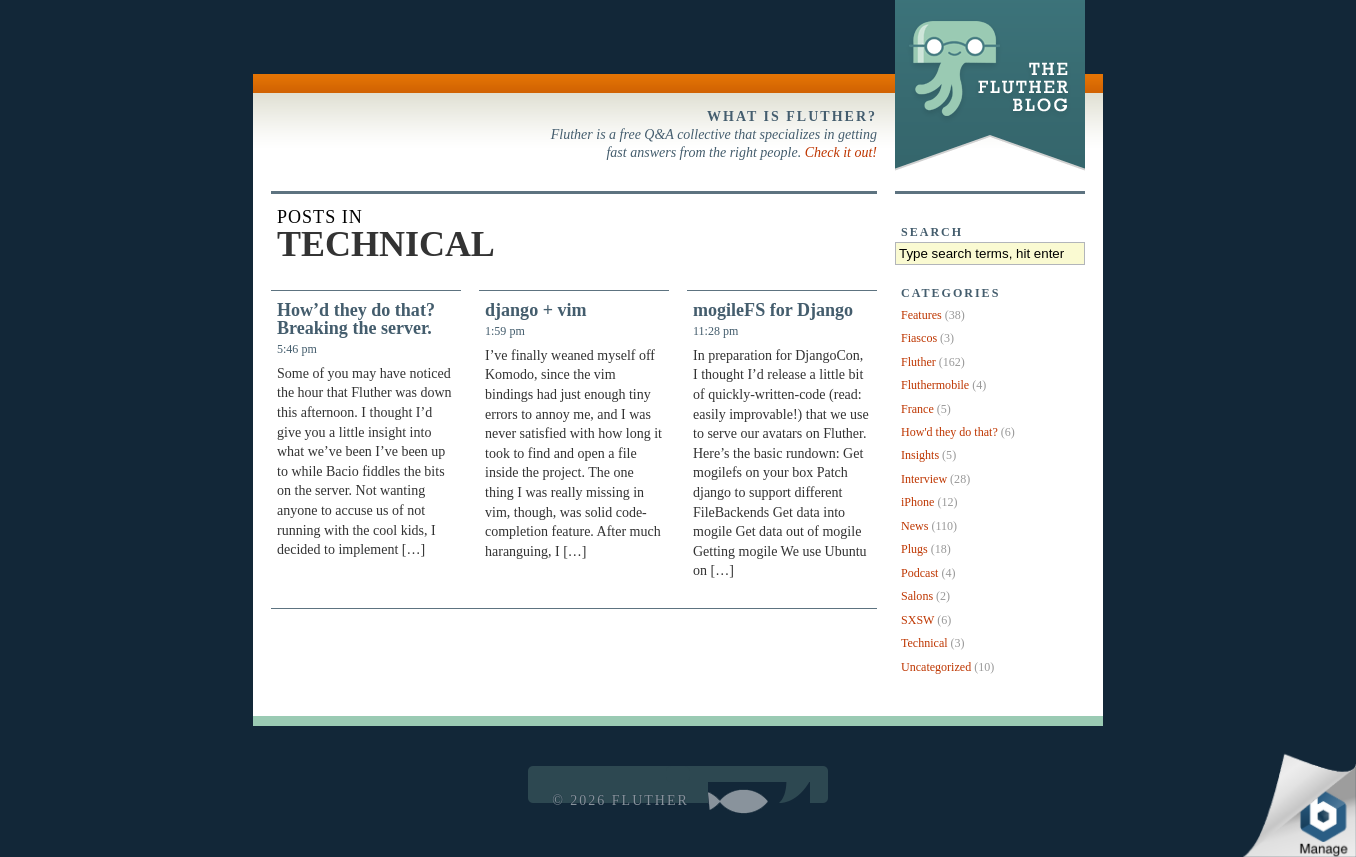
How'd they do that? (949, 432)
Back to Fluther (313, 46)
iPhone (917, 502)
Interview (924, 479)
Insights (920, 455)
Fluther (918, 362)
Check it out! (841, 152)
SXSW (917, 620)
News (914, 526)
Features (921, 315)
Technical (924, 643)
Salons (917, 596)
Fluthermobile (935, 385)
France (917, 409)
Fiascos (919, 338)
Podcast (919, 573)
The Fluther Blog (987, 170)
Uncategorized (936, 667)
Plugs (914, 549)
